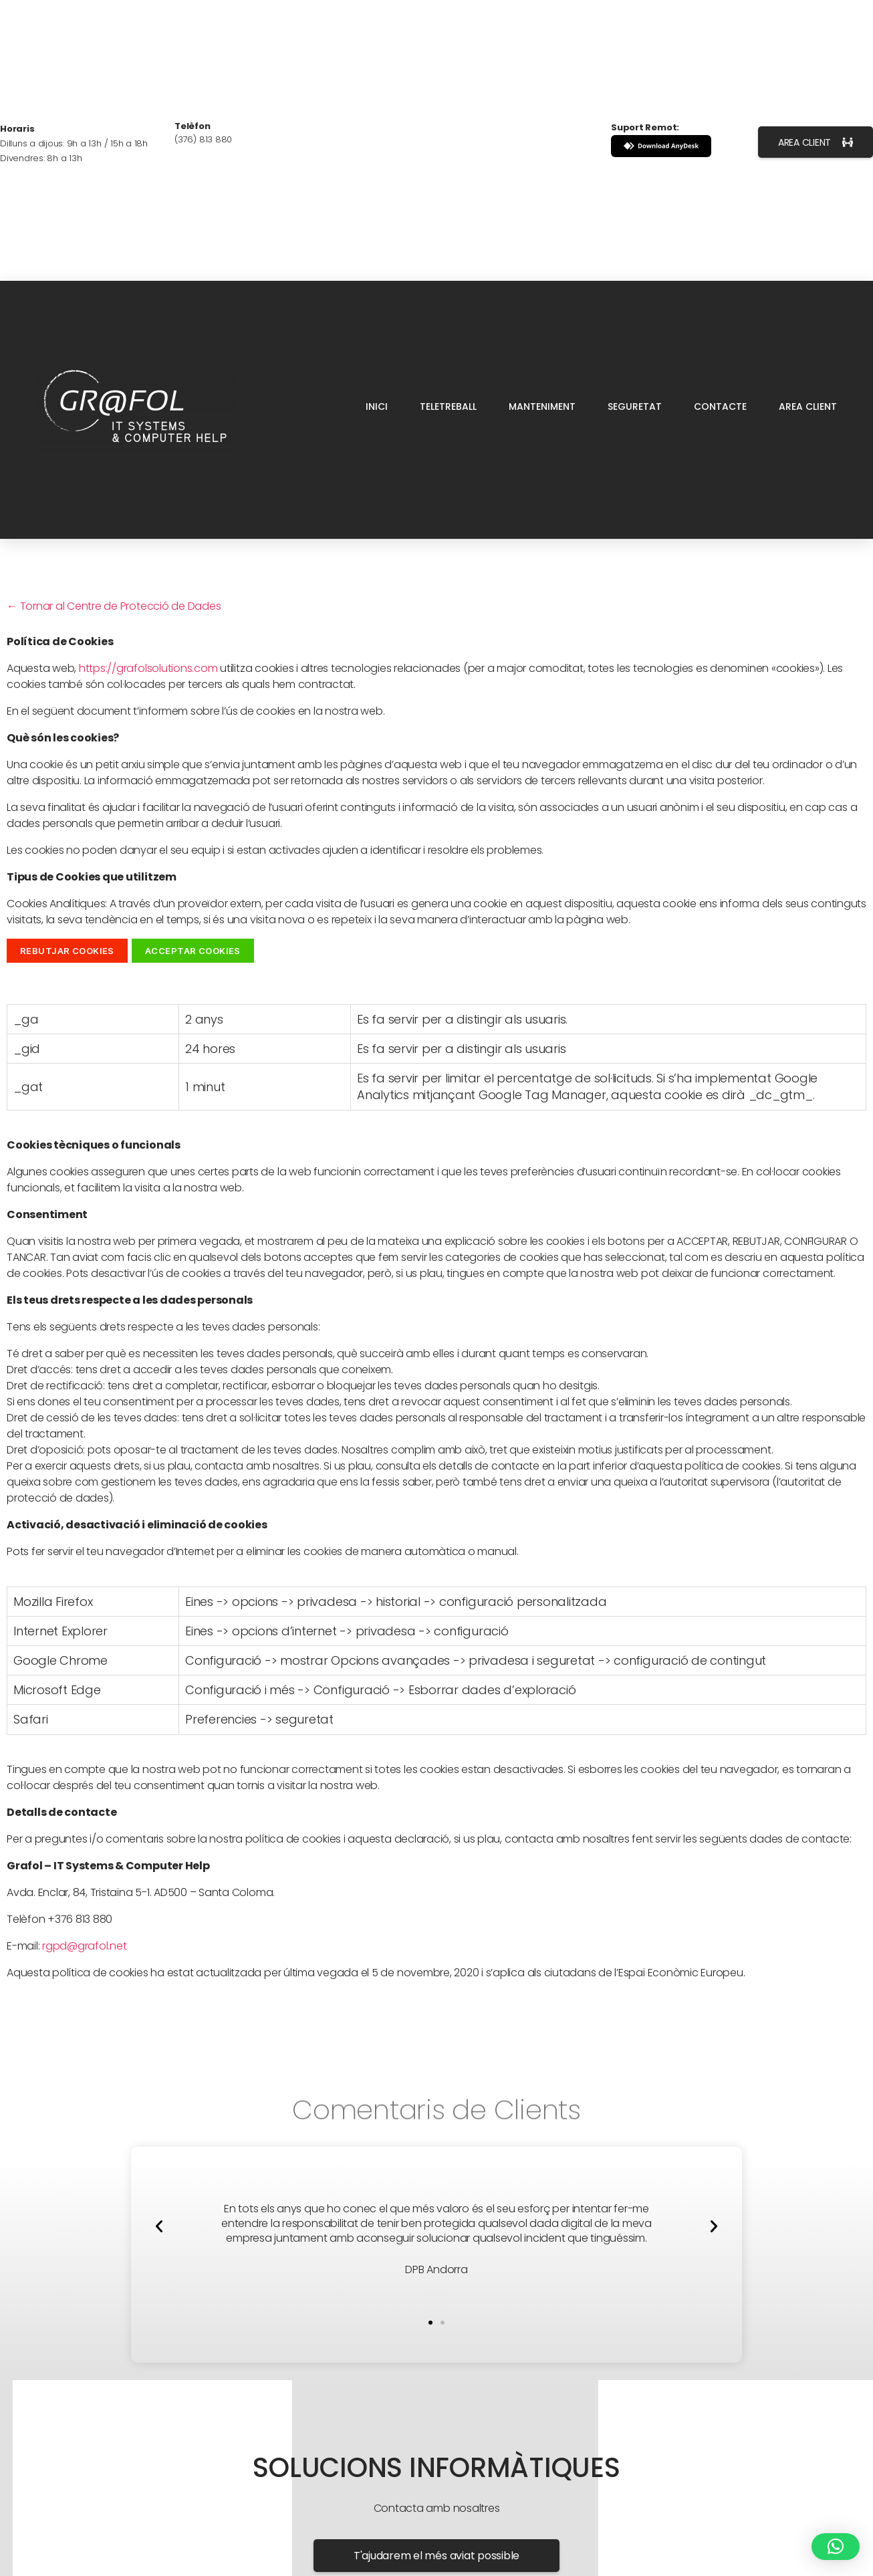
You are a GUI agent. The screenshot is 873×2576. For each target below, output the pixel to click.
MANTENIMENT (542, 406)
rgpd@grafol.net (84, 1946)
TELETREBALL (448, 406)
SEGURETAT (635, 406)
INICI (377, 406)
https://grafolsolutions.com (148, 668)
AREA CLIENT (808, 406)
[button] (159, 2226)
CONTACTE (720, 406)
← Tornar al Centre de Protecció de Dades (114, 606)
